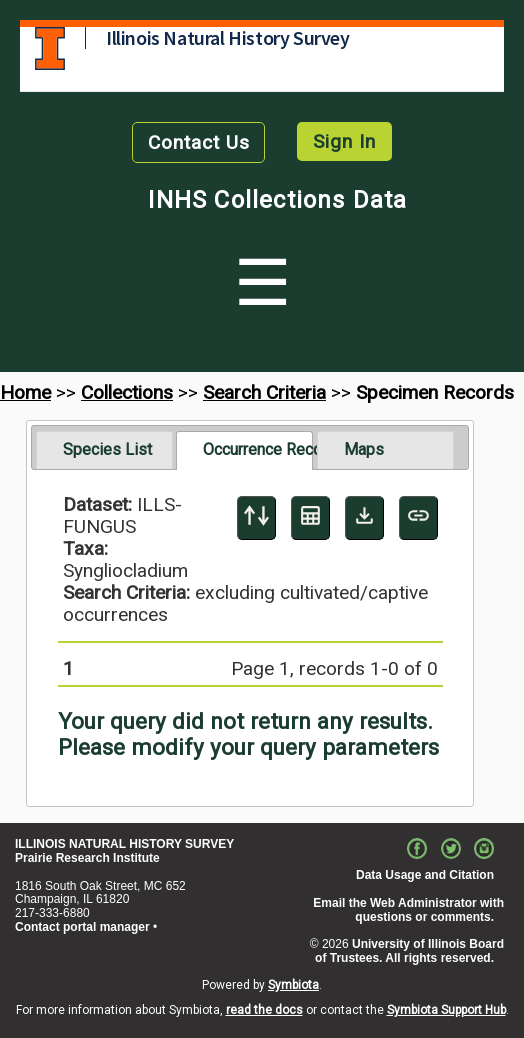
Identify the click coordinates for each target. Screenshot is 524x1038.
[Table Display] (310, 518)
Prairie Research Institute (87, 858)
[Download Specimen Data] (364, 518)
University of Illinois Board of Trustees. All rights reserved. (409, 951)
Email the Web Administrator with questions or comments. (408, 910)
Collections (127, 392)
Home (25, 392)
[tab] (104, 450)
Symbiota (293, 985)
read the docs (264, 1010)
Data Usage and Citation (425, 875)
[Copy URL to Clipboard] (418, 518)
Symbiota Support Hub (446, 1010)
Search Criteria (264, 392)
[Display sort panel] (256, 518)
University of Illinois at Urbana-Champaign (50, 48)
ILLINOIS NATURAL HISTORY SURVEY (124, 844)
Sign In (344, 141)
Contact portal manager (82, 927)
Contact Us (199, 142)
